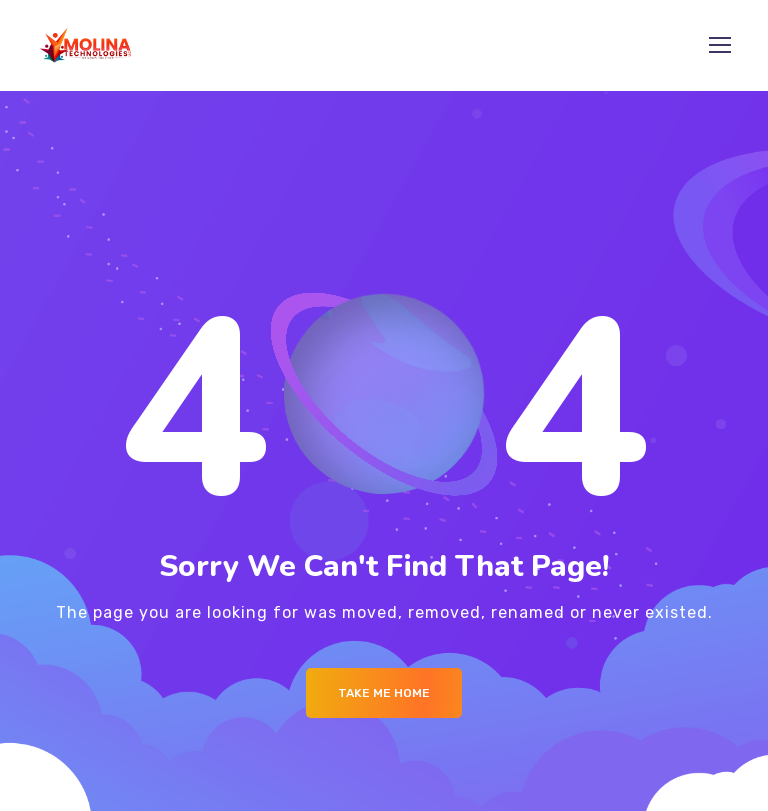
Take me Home (384, 693)
